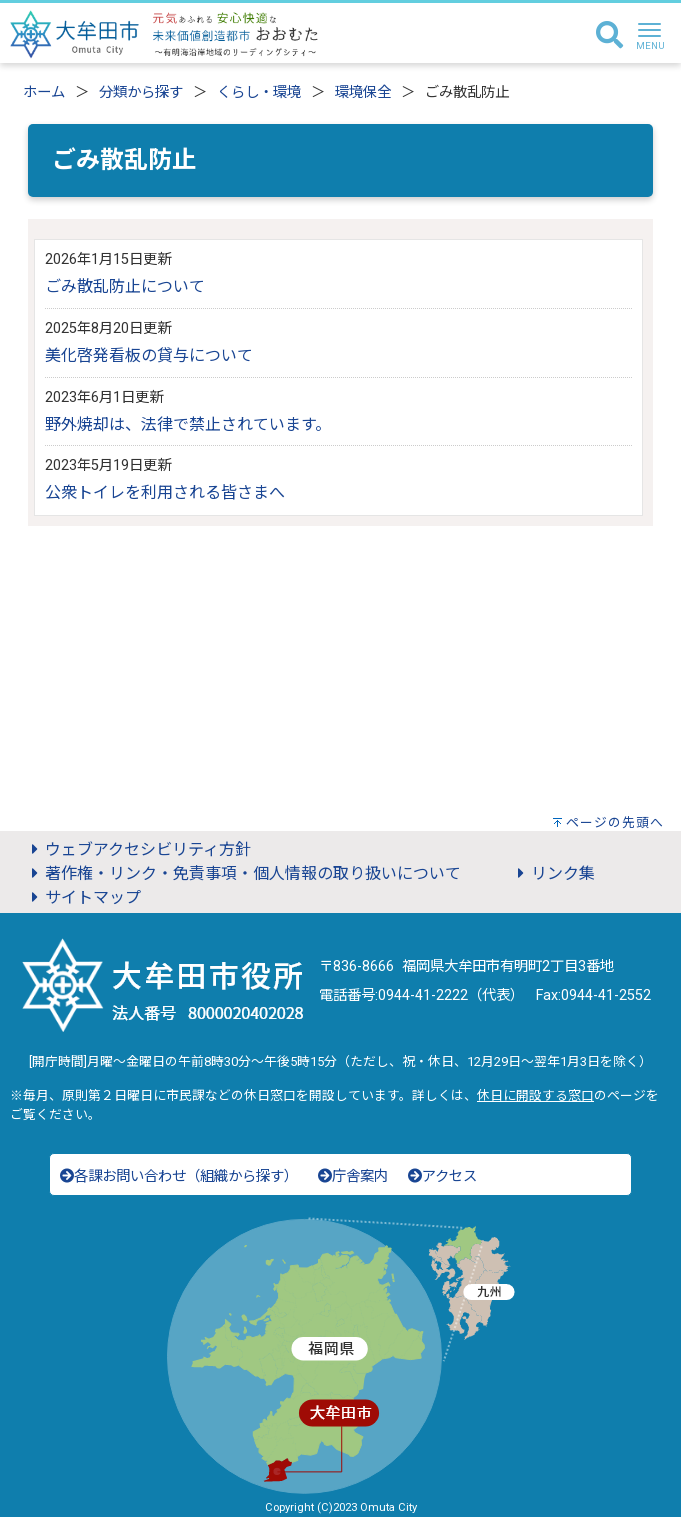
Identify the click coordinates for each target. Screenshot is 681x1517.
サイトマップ (83, 897)
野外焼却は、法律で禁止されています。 (188, 424)
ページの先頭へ (615, 822)
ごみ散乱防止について (125, 286)
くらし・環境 (259, 92)
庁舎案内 (353, 1176)
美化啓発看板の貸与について (149, 355)
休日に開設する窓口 (535, 1095)
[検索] (609, 36)
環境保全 (363, 92)
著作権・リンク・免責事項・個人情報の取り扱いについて (243, 873)
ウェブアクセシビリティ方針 (138, 849)
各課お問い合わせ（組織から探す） (179, 1176)
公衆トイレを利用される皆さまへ (165, 492)
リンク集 (553, 873)
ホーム (44, 92)
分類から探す (141, 92)
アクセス (442, 1176)
